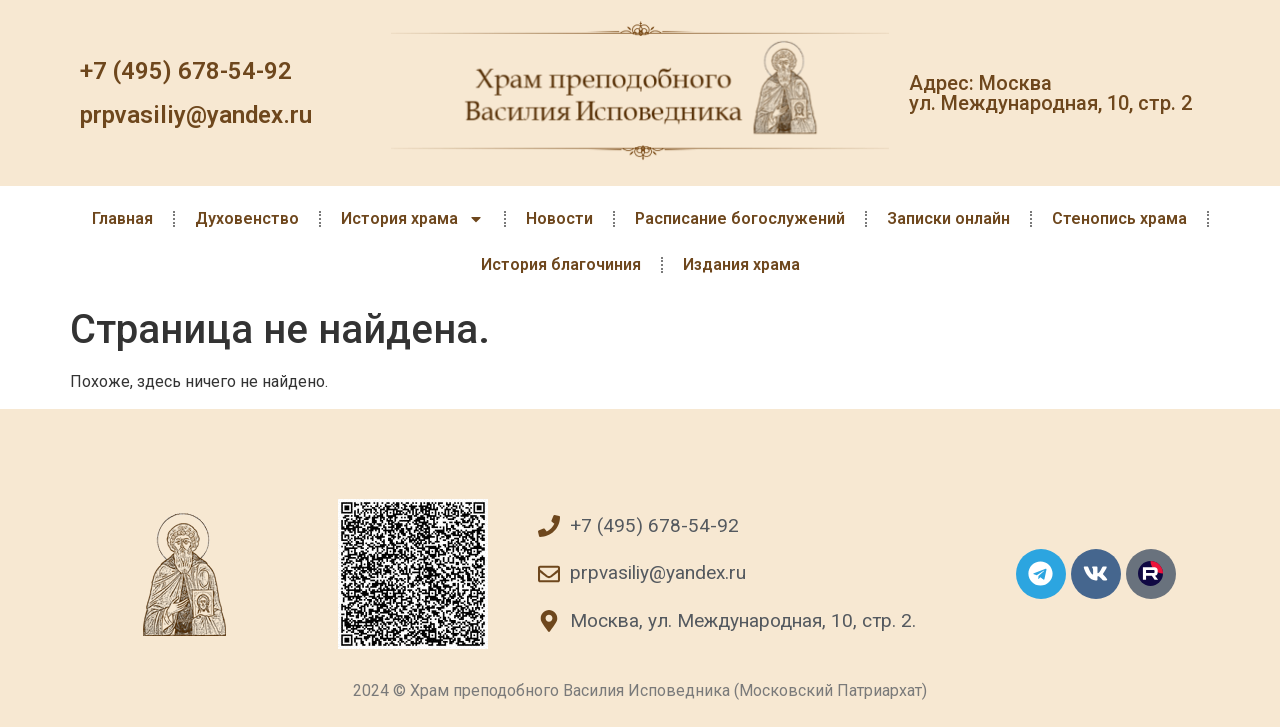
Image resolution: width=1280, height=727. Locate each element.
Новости (559, 218)
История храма (412, 219)
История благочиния (561, 264)
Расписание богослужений (740, 218)
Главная (122, 218)
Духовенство (247, 218)
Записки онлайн (948, 218)
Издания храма (741, 264)
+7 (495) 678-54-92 (186, 71)
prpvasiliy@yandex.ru (196, 115)
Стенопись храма (1119, 218)
